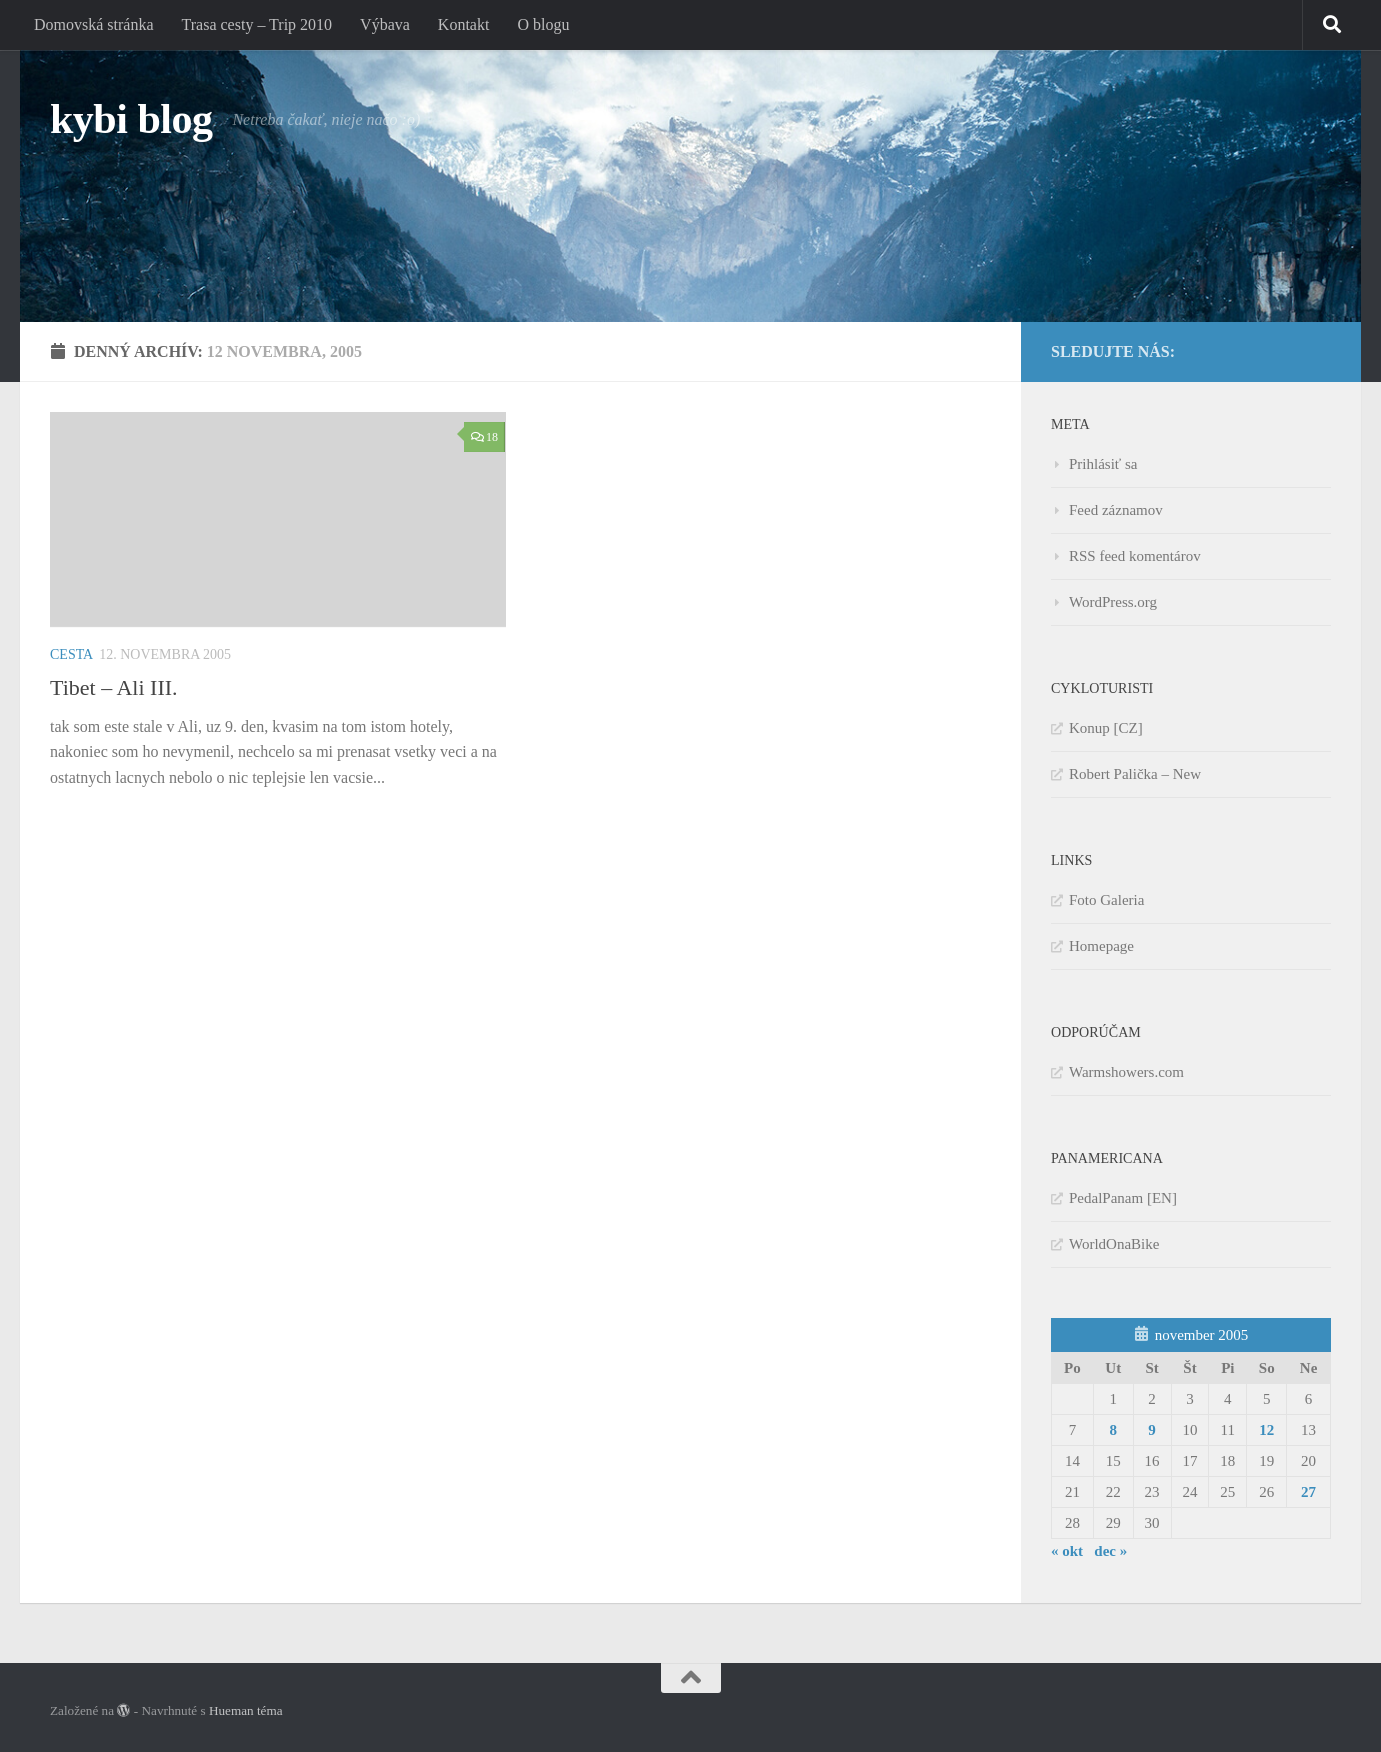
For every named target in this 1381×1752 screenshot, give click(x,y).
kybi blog (131, 119)
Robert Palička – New (1135, 774)
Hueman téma (246, 1710)
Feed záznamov (1116, 510)
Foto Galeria (1106, 900)
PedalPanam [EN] (1123, 1198)
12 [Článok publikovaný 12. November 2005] (1266, 1430)
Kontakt (464, 24)
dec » (1110, 1551)
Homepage (1101, 946)
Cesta (71, 654)
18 (484, 437)
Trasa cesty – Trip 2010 (257, 24)
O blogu (543, 24)
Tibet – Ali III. (114, 687)
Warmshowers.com (1126, 1072)
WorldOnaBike (1114, 1244)
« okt (1067, 1551)
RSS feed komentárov (1135, 556)
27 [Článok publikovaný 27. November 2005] (1308, 1492)
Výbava (385, 24)
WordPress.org (1113, 602)
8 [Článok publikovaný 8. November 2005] (1113, 1430)
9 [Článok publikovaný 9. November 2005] (1152, 1430)
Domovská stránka (94, 24)
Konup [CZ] (1106, 728)
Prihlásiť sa (1103, 464)
